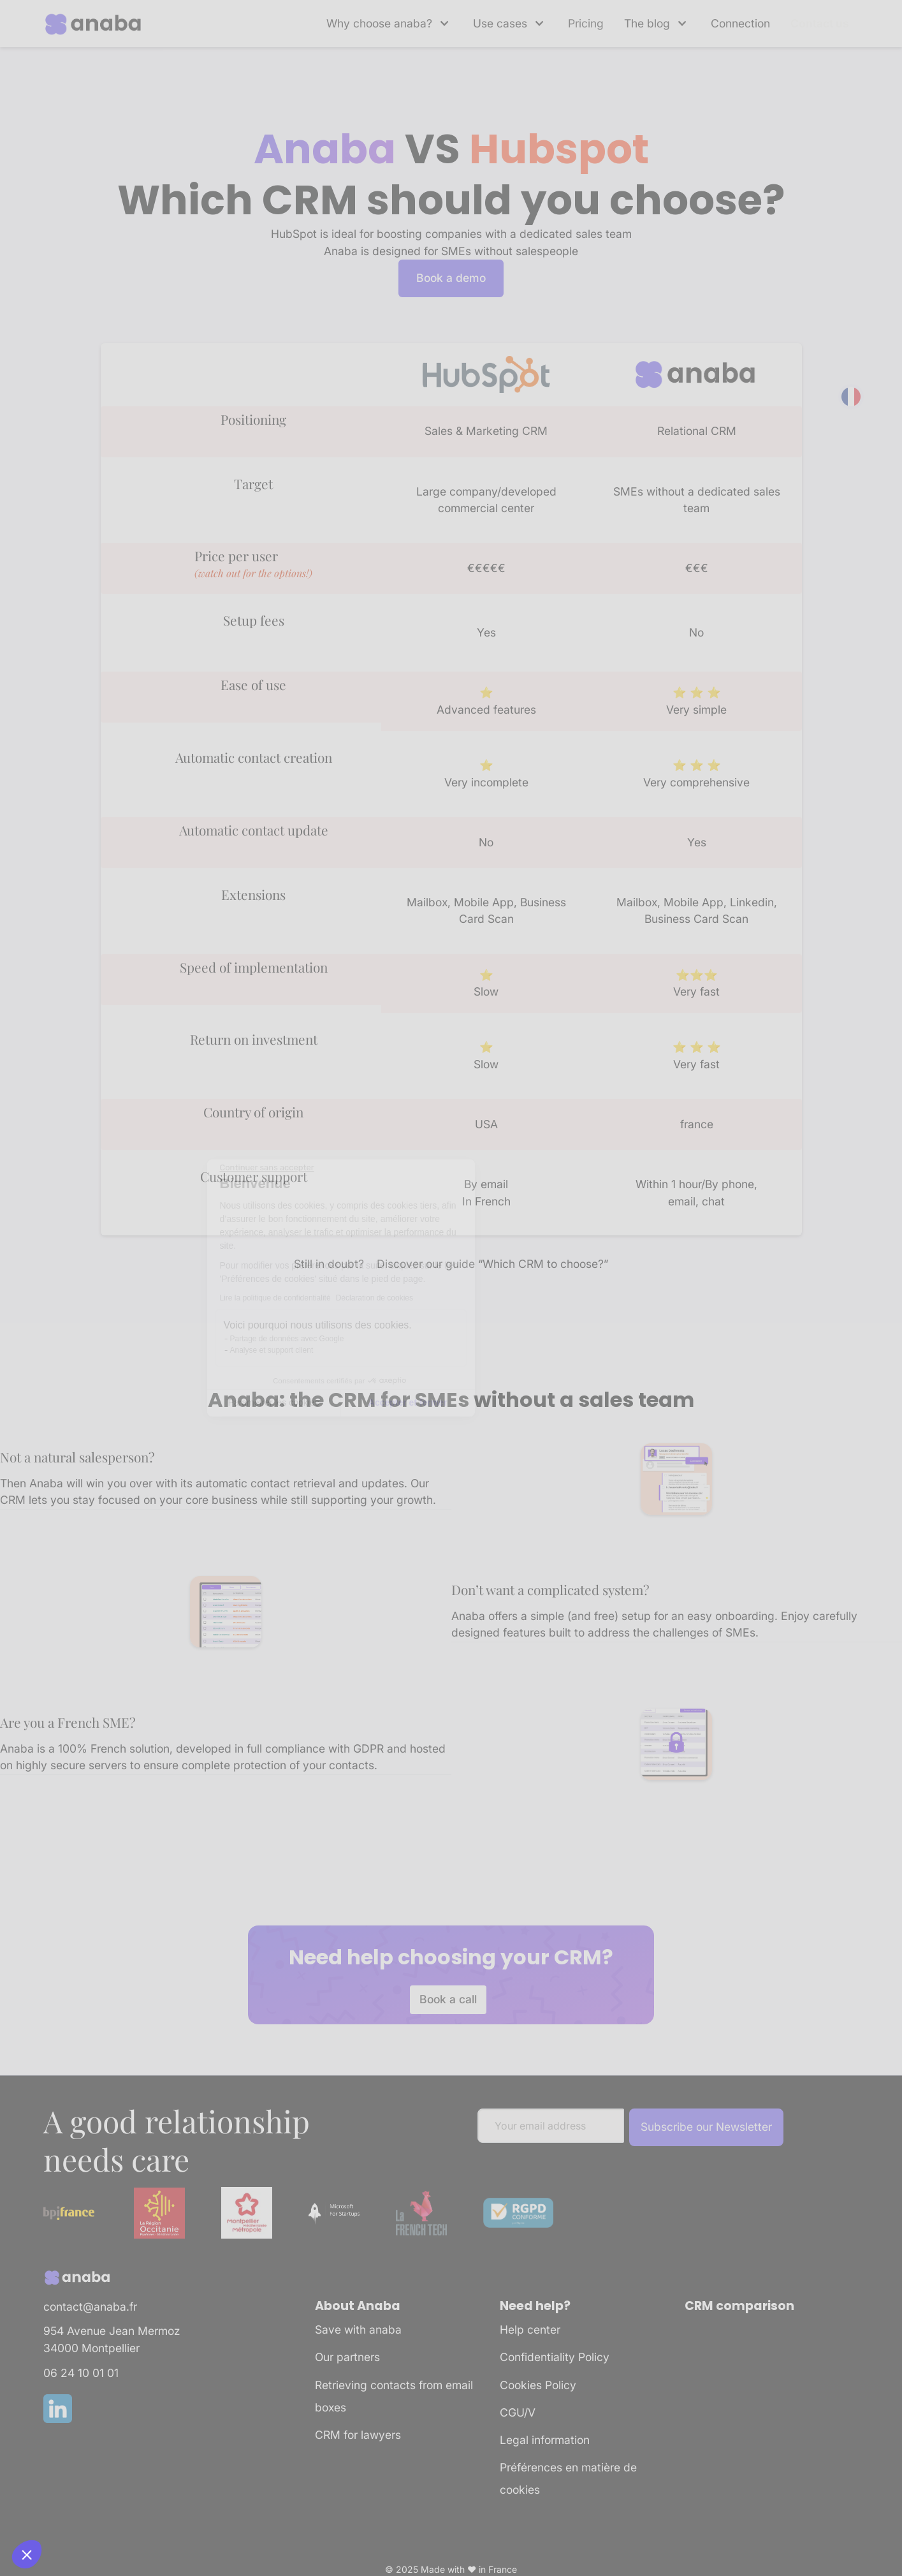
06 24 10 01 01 (81, 2373)
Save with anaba (358, 2329)
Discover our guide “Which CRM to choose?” (492, 1263)
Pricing (586, 23)
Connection (740, 23)
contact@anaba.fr (90, 2306)
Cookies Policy (538, 2385)
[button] (389, 23)
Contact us (819, 23)
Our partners (347, 2357)
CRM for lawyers (358, 2434)
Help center (530, 2329)
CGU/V (517, 2412)
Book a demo (451, 277)
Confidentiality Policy (554, 2357)
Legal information (545, 2440)
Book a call (448, 1999)
